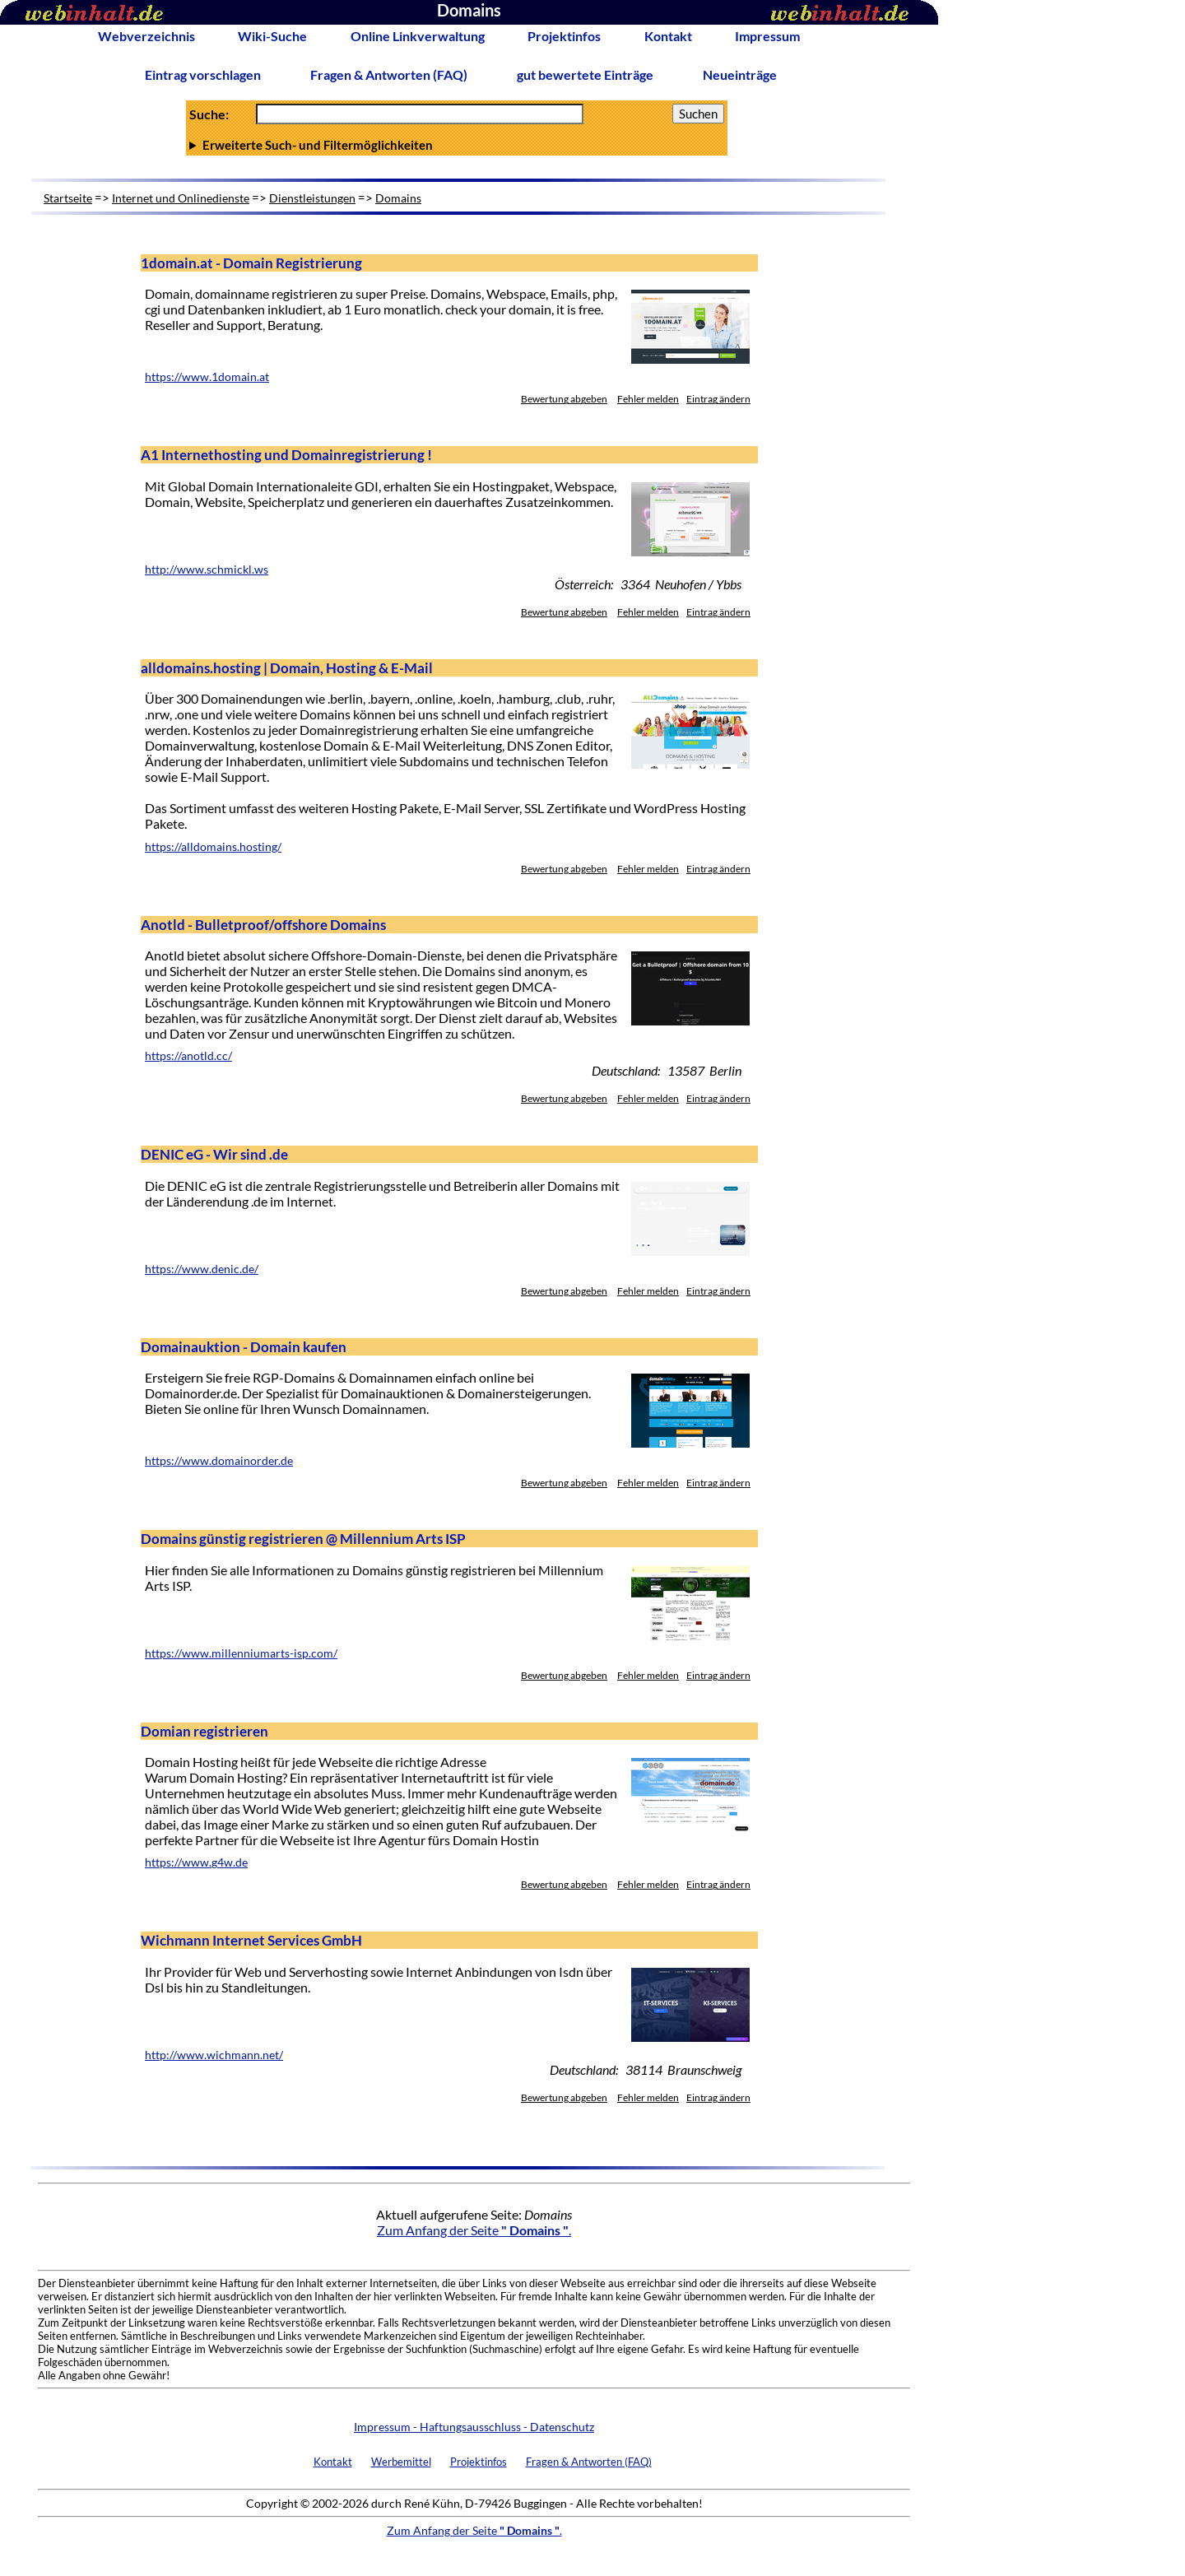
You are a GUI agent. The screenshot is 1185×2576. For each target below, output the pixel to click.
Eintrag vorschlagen (203, 74)
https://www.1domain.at (207, 377)
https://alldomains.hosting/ (213, 846)
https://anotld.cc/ (188, 1055)
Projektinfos (564, 36)
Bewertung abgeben (564, 398)
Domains (398, 198)
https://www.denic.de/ (201, 1269)
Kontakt (668, 36)
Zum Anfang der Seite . (474, 2230)
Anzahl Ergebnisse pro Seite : (456, 144)
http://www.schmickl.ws (206, 569)
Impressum (767, 36)
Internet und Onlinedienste (180, 198)
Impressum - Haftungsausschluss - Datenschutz (474, 2427)
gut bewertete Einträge (585, 74)
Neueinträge (740, 74)
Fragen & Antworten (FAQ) (388, 74)
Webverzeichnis (146, 36)
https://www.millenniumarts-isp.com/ (241, 1653)
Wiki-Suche (272, 36)
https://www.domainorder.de (219, 1460)
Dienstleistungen (312, 198)
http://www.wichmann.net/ (214, 2055)
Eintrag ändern (718, 398)
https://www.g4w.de (196, 1862)
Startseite (68, 198)
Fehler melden (648, 398)
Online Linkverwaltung (418, 36)
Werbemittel (401, 2461)
